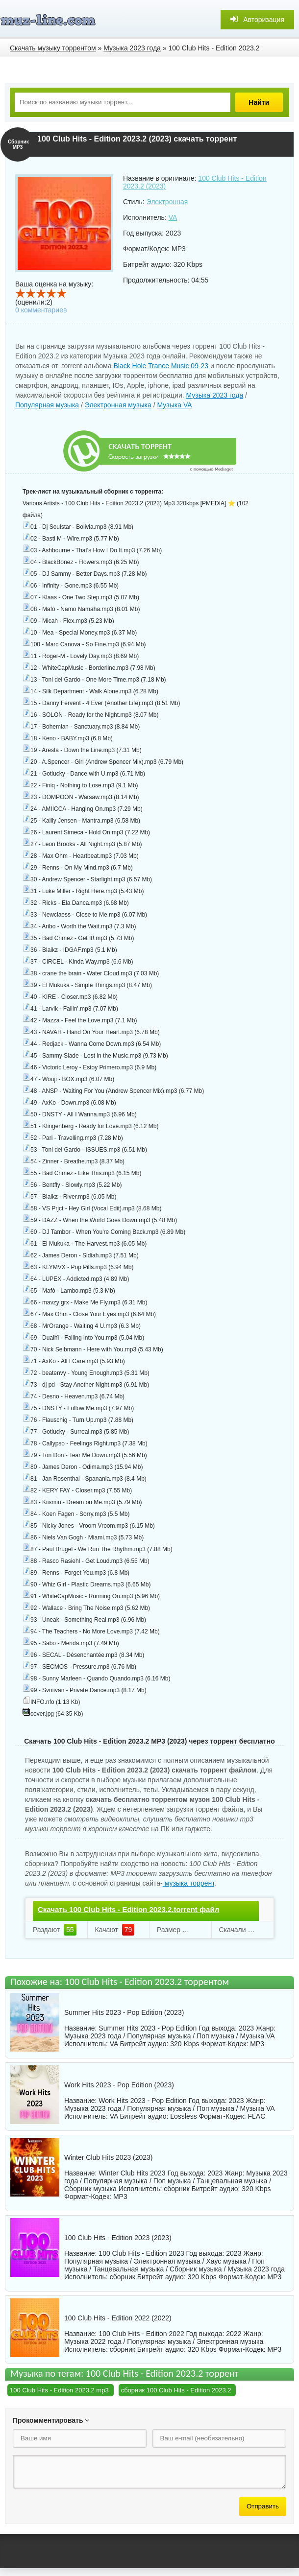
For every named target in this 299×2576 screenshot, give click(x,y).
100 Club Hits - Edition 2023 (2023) (118, 2238)
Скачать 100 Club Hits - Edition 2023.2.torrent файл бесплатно (128, 1918)
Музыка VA (174, 405)
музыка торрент (188, 1883)
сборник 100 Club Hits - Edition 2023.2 (176, 2390)
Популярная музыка (47, 405)
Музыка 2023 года (215, 395)
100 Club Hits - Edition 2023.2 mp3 (59, 2390)
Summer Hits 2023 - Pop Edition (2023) (124, 2012)
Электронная (167, 202)
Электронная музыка (118, 405)
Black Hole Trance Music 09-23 (160, 366)
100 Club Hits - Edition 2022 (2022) (118, 2318)
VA (173, 217)
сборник (176, 2189)
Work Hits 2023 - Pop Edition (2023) (119, 2085)
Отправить (263, 2506)
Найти (259, 102)
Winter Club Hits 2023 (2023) (108, 2157)
